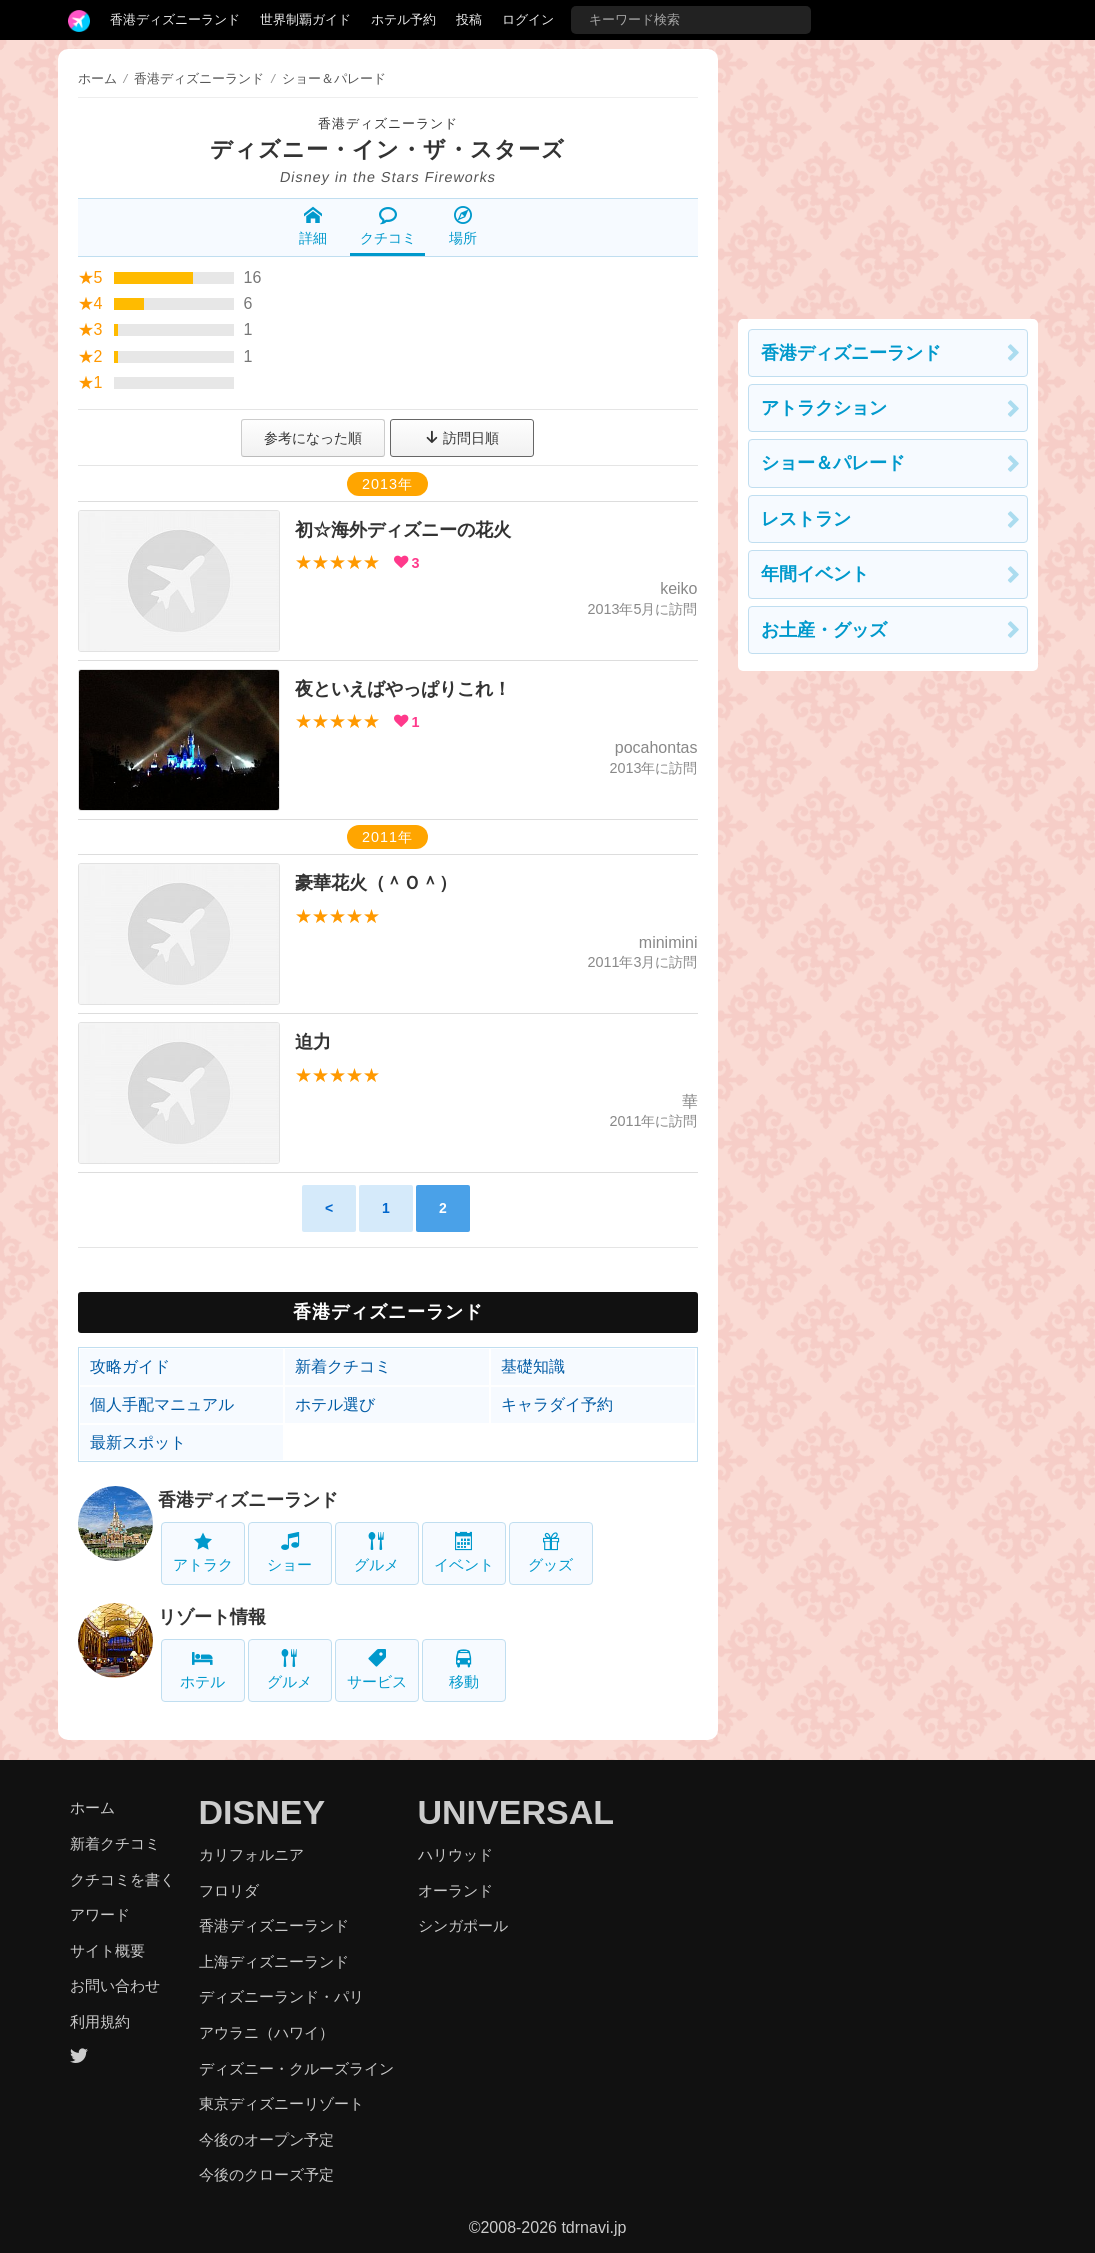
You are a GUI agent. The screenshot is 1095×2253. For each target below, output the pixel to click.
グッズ (550, 1552)
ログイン (528, 19)
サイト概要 (107, 1950)
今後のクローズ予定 (266, 2174)
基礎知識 (533, 1366)
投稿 (469, 19)
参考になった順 (313, 438)
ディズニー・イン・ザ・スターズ (387, 149)
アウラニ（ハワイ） (266, 2032)
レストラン (806, 519)
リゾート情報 (212, 1617)
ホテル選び (335, 1404)
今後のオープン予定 (266, 2139)
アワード (100, 1914)
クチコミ (388, 226)
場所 (463, 226)
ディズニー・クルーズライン (296, 2068)
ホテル (202, 1669)
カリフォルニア (251, 1854)
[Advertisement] (888, 174)
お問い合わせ (115, 1985)
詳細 (313, 226)
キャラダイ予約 (557, 1404)
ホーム (97, 78)
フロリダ (229, 1890)
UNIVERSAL (516, 1812)
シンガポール (463, 1925)
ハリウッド (455, 1854)
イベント (464, 1552)
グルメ (376, 1552)
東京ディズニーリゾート (281, 2103)
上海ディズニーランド (274, 1961)
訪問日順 (462, 438)
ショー (289, 1552)
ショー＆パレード (833, 463)
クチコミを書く (122, 1879)
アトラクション (824, 408)
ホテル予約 (403, 19)
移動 (464, 1669)
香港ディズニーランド (175, 19)
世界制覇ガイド (305, 19)
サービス (377, 1669)
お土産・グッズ (824, 630)
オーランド (455, 1890)
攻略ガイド (130, 1366)
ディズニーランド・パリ (281, 1996)
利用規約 (100, 2021)
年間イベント (815, 574)
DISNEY (262, 1812)
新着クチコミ (343, 1366)
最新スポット (138, 1442)
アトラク (203, 1552)
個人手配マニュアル (162, 1404)
